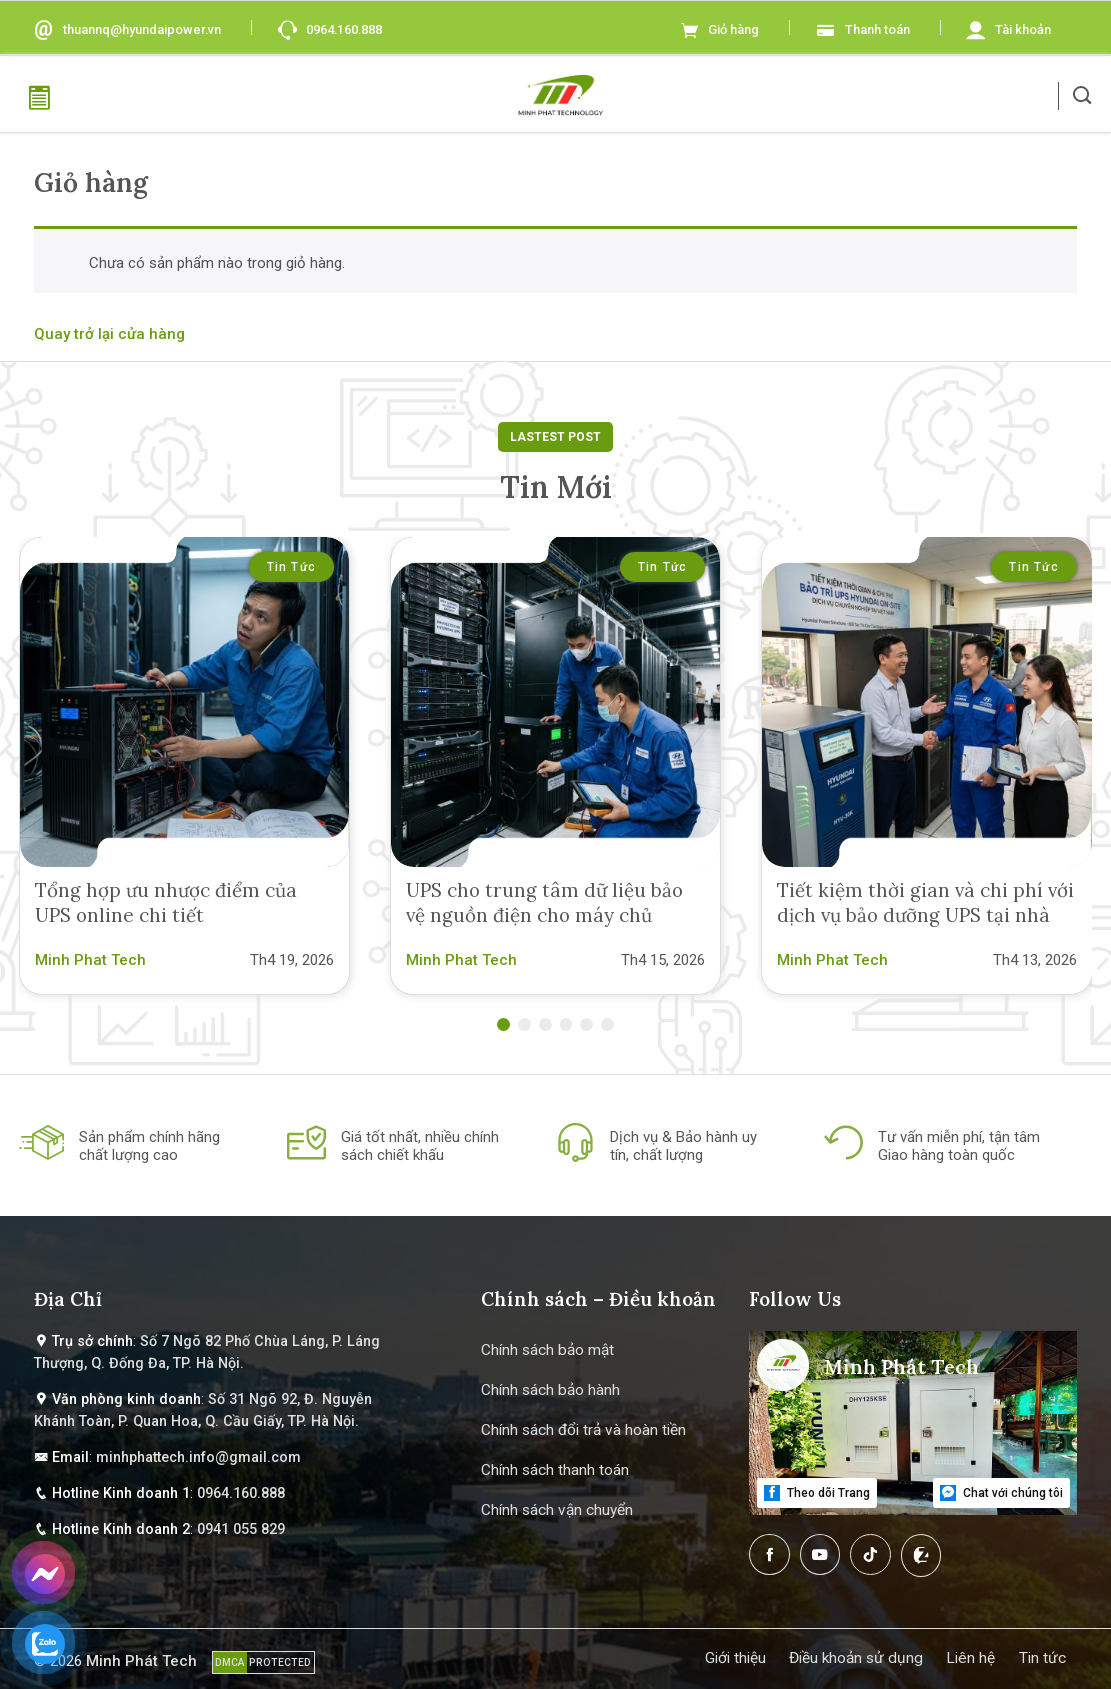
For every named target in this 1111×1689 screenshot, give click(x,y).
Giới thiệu (735, 1658)
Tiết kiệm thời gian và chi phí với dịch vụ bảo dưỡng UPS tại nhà (925, 902)
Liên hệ (970, 1658)
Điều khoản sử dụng (856, 1658)
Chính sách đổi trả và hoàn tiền (583, 1430)
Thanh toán (877, 29)
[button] (1082, 96)
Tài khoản (1023, 29)
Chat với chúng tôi (1001, 1493)
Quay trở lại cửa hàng (109, 334)
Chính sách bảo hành (550, 1390)
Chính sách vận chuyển (557, 1510)
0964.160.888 (344, 29)
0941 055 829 (241, 1529)
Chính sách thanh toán (555, 1470)
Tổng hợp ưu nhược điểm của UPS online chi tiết (166, 902)
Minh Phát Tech (141, 1661)
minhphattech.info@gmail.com (198, 1457)
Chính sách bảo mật (547, 1350)
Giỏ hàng (733, 29)
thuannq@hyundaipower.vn (142, 29)
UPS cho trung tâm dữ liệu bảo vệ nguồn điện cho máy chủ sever (544, 915)
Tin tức (291, 567)
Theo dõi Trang (816, 1493)
